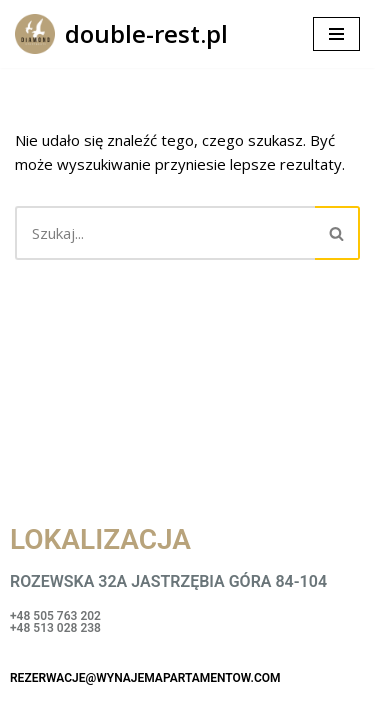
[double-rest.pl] (121, 34)
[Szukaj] (165, 233)
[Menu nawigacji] (336, 34)
